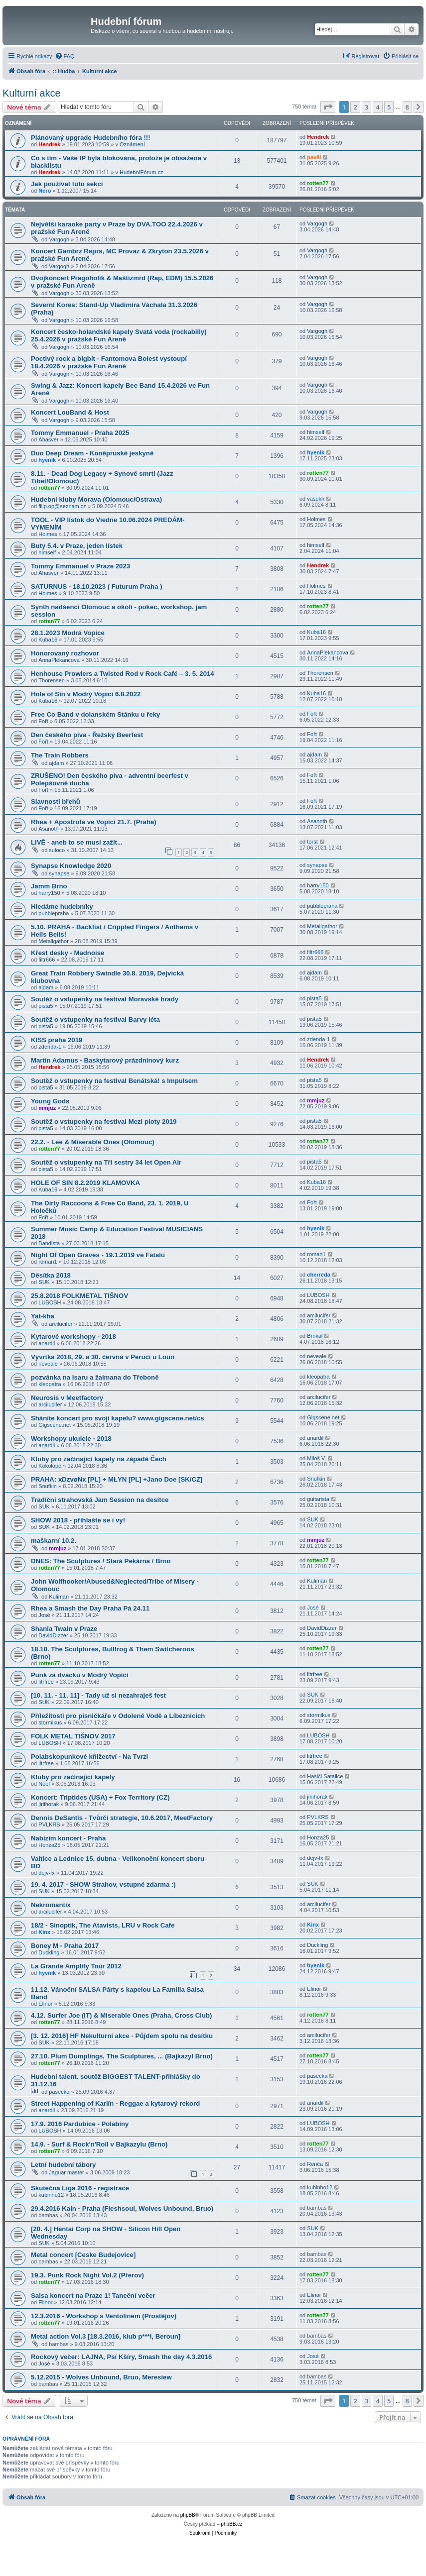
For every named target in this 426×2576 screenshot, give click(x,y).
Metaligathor (53, 941)
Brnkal (314, 1336)
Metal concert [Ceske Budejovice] (83, 2254)
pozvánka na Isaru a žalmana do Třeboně (95, 1377)
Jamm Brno (49, 886)
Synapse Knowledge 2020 (71, 865)
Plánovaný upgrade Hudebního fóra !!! (90, 137)
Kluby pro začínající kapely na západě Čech (98, 1459)
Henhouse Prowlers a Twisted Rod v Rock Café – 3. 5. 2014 (122, 673)
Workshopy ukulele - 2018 (71, 1438)
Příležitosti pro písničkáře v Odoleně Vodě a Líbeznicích (118, 1715)
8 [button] (407, 107)
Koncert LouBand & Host (70, 412)
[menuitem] (65, 56)
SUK (44, 1282)
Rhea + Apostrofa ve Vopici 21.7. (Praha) (93, 822)
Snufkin (47, 1486)
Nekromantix (51, 1905)
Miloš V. (316, 1458)
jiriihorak (48, 1804)
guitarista (318, 1499)
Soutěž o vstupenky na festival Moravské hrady (104, 999)
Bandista (49, 1243)
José (44, 1615)
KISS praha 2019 (56, 1040)
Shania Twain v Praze (64, 1628)
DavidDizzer (53, 1635)
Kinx (44, 1932)
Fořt (43, 721)
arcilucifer (60, 1324)
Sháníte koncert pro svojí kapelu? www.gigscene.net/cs (117, 1418)
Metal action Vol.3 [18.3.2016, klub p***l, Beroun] (105, 2336)
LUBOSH (49, 1302)
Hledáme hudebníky (62, 906)
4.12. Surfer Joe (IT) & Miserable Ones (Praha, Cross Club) (121, 2015)
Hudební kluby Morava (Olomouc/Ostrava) (96, 499)
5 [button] (389, 107)
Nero (44, 191)
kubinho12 (51, 2195)
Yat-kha (42, 1316)
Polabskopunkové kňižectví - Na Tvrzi (89, 1756)
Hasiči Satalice (325, 1776)
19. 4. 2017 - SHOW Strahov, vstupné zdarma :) (103, 1884)
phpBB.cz (231, 2524)
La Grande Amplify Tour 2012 (76, 1966)
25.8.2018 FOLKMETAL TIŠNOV (79, 1295)
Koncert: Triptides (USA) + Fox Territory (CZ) (100, 1797)
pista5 (45, 1006)
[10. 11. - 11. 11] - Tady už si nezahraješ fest (98, 1695)
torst (312, 842)
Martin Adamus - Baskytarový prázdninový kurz (105, 1060)
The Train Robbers (60, 755)
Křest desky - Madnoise (67, 953)
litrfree (46, 1682)
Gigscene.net (54, 1425)
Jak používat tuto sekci (67, 184)
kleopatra (49, 1384)
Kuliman (59, 1597)
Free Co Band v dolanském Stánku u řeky (95, 714)
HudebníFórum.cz (141, 172)
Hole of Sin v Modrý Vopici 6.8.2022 (86, 694)
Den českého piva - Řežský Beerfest (87, 735)
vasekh (315, 499)
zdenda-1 (49, 1047)
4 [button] (377, 107)
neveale (48, 1364)
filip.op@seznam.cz (62, 506)
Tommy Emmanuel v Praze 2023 (80, 566)
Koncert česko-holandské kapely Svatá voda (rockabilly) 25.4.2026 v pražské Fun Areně (119, 335)
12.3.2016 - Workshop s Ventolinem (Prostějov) (103, 2316)
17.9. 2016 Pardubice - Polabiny (80, 2124)
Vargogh (59, 239)
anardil (46, 1343)
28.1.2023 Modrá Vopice (68, 633)
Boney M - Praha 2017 (65, 1945)
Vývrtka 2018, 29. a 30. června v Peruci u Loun (102, 1357)
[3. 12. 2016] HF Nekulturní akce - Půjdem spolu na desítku (122, 2035)
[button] (327, 107)
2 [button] (355, 107)
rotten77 (317, 183)
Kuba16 (47, 640)
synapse (59, 873)
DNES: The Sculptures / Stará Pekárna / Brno (101, 1561)
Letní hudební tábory (63, 2164)
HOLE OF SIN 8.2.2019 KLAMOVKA (85, 1182)
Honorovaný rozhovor (65, 653)
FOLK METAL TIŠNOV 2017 (73, 1736)
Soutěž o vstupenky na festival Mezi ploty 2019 (103, 1121)
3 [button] (366, 107)
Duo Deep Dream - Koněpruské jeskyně (92, 453)
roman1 (47, 1262)
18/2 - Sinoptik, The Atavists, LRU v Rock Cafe (102, 1925)
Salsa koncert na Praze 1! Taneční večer (93, 2295)
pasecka (59, 2092)
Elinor (45, 2004)
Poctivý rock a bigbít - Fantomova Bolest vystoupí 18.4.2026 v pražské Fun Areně (109, 362)
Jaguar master (66, 2172)
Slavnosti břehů (55, 801)
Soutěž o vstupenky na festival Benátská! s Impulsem (114, 1080)
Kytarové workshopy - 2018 (73, 1336)
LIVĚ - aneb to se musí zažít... (77, 842)
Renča (315, 2164)
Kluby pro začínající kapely (73, 1777)
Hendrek (49, 144)
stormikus (50, 1722)
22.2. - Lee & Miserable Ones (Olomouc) (92, 1142)
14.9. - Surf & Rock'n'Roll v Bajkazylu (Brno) (99, 2144)
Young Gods (50, 1101)
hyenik (47, 460)
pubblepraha (53, 913)
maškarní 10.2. (53, 1540)
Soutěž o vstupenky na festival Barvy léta (95, 1019)
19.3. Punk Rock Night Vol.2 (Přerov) (87, 2275)
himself (315, 432)
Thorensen (51, 680)
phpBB (187, 2515)
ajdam (56, 763)
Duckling (48, 1952)
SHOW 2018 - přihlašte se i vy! (78, 1520)
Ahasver (48, 439)
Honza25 (49, 1845)
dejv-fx (46, 1873)
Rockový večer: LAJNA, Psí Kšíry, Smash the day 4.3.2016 (121, 2357)
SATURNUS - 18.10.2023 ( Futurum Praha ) (96, 586)
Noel (44, 1784)
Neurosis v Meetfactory (67, 1397)
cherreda (318, 1275)
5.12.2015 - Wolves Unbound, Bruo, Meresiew (101, 2377)
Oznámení (132, 144)
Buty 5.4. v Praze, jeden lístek (77, 545)
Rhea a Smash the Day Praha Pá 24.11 (90, 1608)
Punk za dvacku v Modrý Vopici (79, 1675)
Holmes (47, 534)
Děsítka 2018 (51, 1275)
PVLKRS (49, 1824)
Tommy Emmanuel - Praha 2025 (80, 432)
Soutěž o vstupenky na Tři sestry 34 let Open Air (106, 1162)
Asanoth (48, 829)
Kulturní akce (31, 93)
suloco (57, 850)
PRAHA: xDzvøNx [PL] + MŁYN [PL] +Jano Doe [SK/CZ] (116, 1479)
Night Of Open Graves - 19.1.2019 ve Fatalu (98, 1255)
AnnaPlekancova (59, 660)
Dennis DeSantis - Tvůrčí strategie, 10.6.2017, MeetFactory (122, 1818)
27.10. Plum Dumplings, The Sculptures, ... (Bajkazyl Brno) (122, 2056)
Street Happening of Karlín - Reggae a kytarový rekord (115, 2103)
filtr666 (46, 960)
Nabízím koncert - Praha (68, 1838)
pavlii (314, 157)
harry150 (49, 893)
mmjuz (47, 1108)
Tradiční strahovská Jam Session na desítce (99, 1499)
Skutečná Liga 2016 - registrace (80, 2188)
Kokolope (49, 1466)
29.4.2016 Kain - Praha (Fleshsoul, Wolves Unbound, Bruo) (122, 2208)
